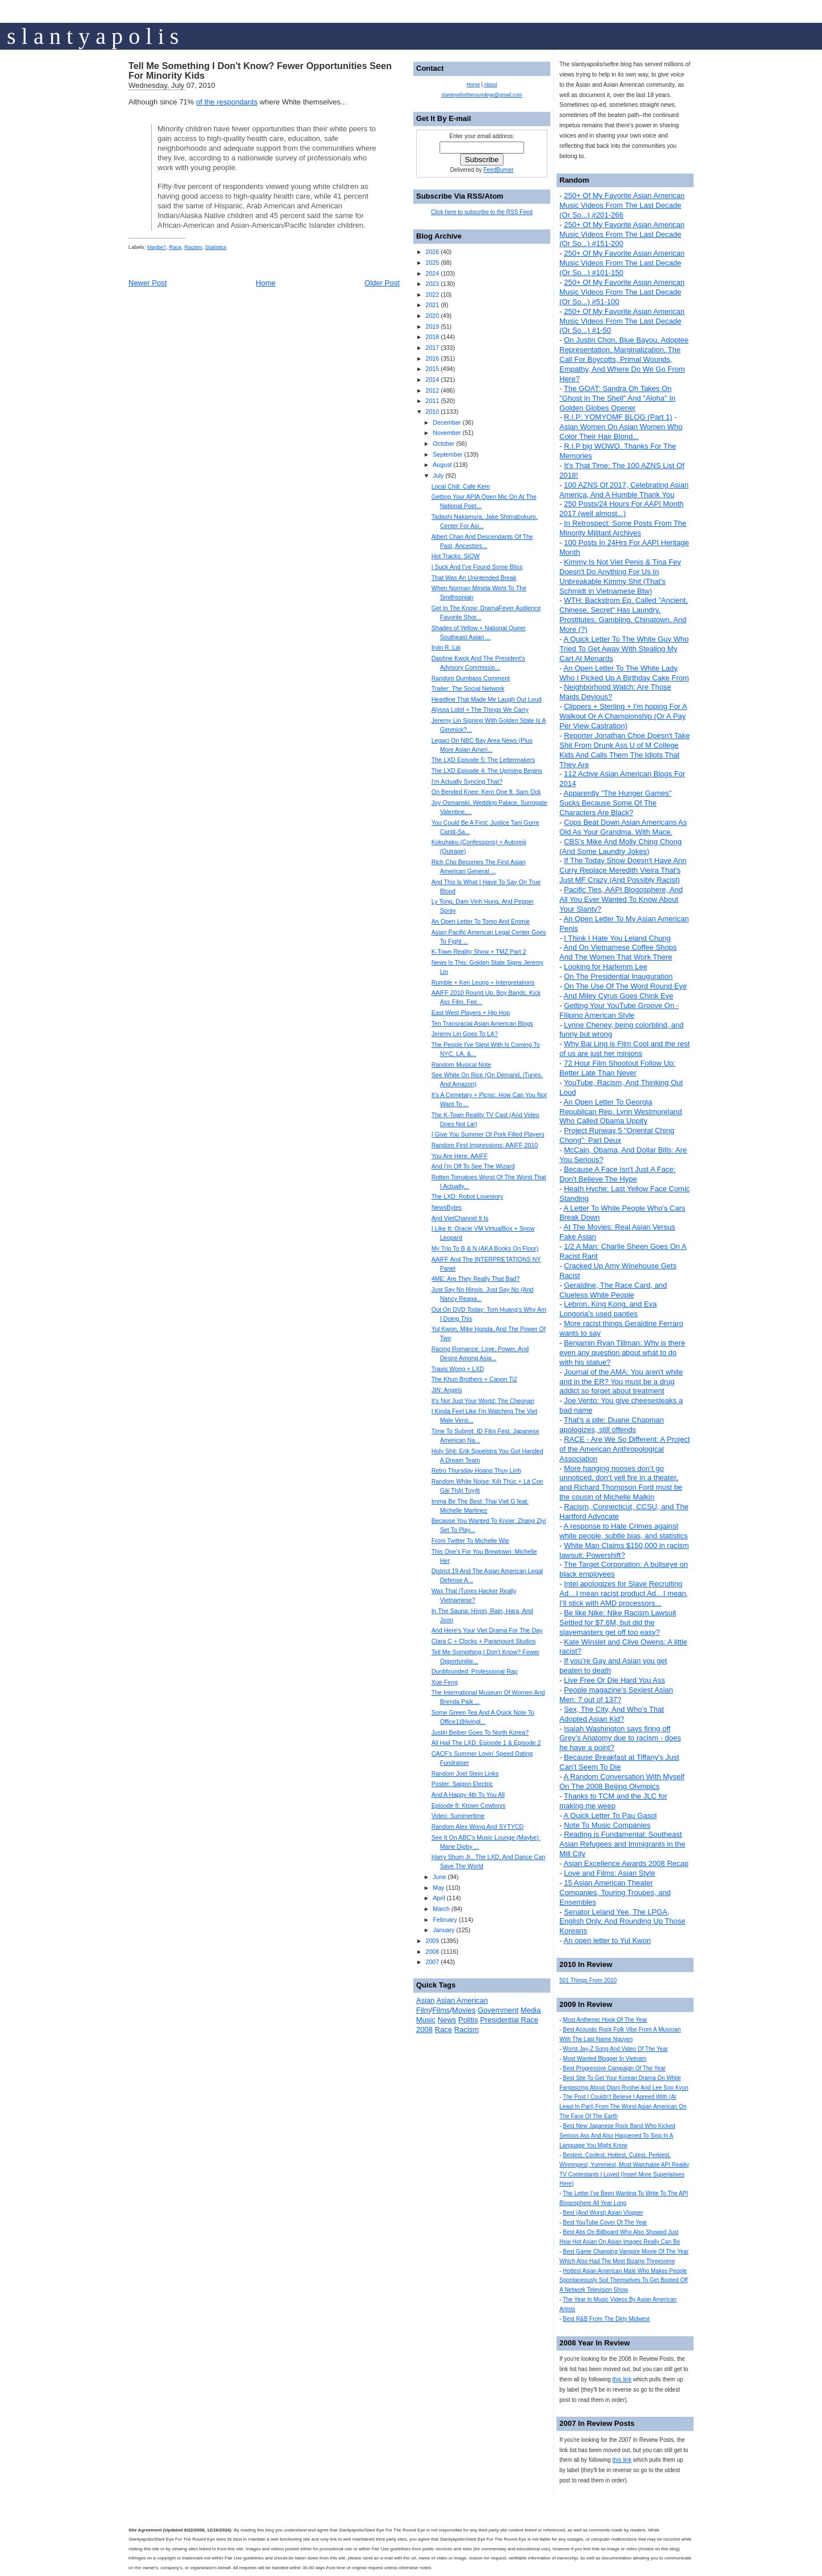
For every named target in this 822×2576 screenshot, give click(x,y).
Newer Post (147, 283)
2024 (432, 273)
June (439, 1876)
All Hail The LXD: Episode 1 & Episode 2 (486, 1742)
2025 (432, 262)
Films (441, 2010)
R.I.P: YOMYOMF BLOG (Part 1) (618, 417)
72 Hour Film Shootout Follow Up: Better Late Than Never (617, 1068)
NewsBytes (447, 1207)
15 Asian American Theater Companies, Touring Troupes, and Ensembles (615, 1892)
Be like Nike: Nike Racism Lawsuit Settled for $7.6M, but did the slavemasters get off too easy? (617, 1622)
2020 (432, 315)
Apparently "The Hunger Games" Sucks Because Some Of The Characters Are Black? (615, 803)
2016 (432, 358)
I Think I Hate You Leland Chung (617, 938)
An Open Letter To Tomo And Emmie (481, 921)
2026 (432, 251)
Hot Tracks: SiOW (456, 556)
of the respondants (227, 102)
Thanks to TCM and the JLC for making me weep (613, 1801)
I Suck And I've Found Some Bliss (477, 566)
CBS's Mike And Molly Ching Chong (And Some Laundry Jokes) (620, 846)
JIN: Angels (447, 1389)
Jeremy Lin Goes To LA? (465, 1033)
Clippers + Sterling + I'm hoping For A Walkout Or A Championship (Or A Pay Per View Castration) (623, 716)
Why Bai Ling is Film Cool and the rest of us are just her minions (624, 1048)
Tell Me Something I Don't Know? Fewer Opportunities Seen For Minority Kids (260, 71)
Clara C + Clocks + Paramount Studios (484, 1641)
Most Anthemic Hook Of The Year (605, 2020)
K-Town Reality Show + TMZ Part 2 (479, 951)
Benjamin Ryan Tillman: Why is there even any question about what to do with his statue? (622, 1352)
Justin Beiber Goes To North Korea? (480, 1732)
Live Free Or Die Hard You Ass (614, 1680)
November (447, 432)
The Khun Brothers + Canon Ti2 (474, 1379)
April (439, 1897)
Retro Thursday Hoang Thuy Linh (476, 1470)
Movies (464, 2010)
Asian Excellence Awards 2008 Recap (625, 1863)
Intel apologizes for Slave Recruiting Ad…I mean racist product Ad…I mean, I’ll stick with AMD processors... (623, 1593)
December (447, 422)
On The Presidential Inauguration (618, 976)
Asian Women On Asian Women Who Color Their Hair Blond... (621, 431)
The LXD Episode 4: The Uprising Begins (487, 770)
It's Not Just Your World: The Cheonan (483, 1400)
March (441, 1908)
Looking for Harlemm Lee (605, 966)
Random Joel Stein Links (465, 1773)
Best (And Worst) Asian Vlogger (603, 2213)
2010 (432, 411)
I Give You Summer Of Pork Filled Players (488, 1134)
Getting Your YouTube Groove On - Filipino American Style (619, 1010)
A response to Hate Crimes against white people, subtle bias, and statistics (623, 1531)
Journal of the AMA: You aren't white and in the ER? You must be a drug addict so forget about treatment (621, 1382)
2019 (432, 326)
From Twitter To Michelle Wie (470, 1540)
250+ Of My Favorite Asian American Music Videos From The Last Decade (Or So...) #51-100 (621, 292)
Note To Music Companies (607, 1825)
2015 (432, 368)
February (445, 1919)
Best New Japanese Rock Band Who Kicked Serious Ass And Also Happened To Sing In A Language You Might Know (617, 2135)
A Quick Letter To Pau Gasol (609, 1815)
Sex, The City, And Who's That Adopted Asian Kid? (611, 1714)
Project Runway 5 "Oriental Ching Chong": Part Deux (616, 1135)
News (447, 2019)
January (443, 1929)
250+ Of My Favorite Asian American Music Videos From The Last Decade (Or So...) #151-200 (621, 234)
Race (175, 247)
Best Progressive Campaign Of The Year (614, 2068)
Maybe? (156, 247)
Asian (425, 2000)
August (442, 464)
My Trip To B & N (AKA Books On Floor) (485, 1248)
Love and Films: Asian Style (609, 1873)
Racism (193, 247)
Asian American (461, 2000)
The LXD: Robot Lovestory (467, 1196)
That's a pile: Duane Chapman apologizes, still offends (611, 1425)
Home (266, 283)
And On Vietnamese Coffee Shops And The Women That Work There (618, 952)
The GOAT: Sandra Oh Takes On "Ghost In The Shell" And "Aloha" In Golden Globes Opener (617, 398)
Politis (468, 2019)
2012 (432, 390)
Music (426, 2019)
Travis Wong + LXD (458, 1368)
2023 (432, 283)
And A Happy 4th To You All (468, 1794)
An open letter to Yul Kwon (607, 1940)
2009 (432, 1940)
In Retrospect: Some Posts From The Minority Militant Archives (622, 528)
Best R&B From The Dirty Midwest (606, 2319)
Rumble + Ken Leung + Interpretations (483, 982)
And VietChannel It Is (460, 1218)
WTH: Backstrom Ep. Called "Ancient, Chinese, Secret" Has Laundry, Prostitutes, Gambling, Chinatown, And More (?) (623, 615)
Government (498, 2010)
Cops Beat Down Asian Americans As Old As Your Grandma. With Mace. (623, 827)
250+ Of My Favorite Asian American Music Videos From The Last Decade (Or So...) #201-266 (621, 205)
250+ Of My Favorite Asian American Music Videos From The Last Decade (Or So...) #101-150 (621, 263)
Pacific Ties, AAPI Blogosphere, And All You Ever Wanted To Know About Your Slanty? (621, 899)
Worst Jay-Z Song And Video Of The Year (615, 2049)
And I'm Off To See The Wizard (473, 1166)
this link (622, 2379)
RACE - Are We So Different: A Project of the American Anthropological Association (624, 1449)
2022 (432, 294)
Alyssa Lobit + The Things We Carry (480, 709)
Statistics (215, 247)
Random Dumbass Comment (471, 678)
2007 (432, 1961)
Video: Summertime (458, 1815)
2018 (432, 336)
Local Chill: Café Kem (461, 486)
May (438, 1887)
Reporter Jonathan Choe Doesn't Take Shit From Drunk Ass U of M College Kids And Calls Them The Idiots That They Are (624, 750)
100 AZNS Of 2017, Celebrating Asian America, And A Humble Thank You (623, 490)
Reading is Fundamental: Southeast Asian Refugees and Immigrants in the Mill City (622, 1844)
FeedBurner (498, 170)
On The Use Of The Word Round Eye (625, 986)
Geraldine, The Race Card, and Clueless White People (613, 1290)
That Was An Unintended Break (474, 577)
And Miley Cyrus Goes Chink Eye (618, 995)
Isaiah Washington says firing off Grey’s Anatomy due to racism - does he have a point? (620, 1738)
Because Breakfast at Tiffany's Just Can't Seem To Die (619, 1762)
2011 (432, 400)
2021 (432, 304)
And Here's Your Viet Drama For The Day (487, 1630)
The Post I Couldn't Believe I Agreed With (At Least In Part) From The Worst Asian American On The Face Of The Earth (623, 2106)
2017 (432, 347)
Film (423, 2010)
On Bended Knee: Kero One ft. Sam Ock (486, 791)
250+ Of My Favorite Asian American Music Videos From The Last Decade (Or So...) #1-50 (621, 321)
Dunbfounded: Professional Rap (475, 1671)
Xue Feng (445, 1682)
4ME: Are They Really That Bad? (476, 1278)
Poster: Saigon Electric (462, 1783)
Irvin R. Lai (446, 647)
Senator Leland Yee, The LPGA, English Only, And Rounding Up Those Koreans (622, 1922)
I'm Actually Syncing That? (467, 781)
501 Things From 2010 (587, 1980)
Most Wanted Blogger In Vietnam (604, 2058)
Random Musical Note (461, 1064)
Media (531, 2010)
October (443, 443)
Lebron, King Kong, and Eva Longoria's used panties (608, 1309)
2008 (432, 1951)
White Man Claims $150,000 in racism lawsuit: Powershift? (624, 1550)
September (447, 454)
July (438, 475)
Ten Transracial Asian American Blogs (482, 1023)
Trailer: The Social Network (468, 688)
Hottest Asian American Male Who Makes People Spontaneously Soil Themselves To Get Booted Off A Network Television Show (623, 2280)
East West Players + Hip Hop (471, 1012)
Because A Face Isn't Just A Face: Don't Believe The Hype (617, 1174)
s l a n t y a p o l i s (93, 36)
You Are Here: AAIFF (460, 1155)
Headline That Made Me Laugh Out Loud (487, 699)
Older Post (382, 283)
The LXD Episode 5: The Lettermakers (483, 759)
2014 (432, 379)
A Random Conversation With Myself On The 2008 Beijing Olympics (621, 1781)
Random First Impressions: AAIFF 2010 (485, 1145)
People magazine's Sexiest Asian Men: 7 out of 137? (616, 1695)
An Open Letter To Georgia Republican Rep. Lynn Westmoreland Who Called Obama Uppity (620, 1112)
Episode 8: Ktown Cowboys (469, 1805)
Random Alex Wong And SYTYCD (478, 1826)
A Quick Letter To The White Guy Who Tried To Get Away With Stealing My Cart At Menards (623, 649)
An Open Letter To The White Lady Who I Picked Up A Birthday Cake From (624, 673)
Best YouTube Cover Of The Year (605, 2222)
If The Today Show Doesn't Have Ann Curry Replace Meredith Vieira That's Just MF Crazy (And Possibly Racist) (622, 870)
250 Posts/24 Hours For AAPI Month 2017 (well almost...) (621, 508)
